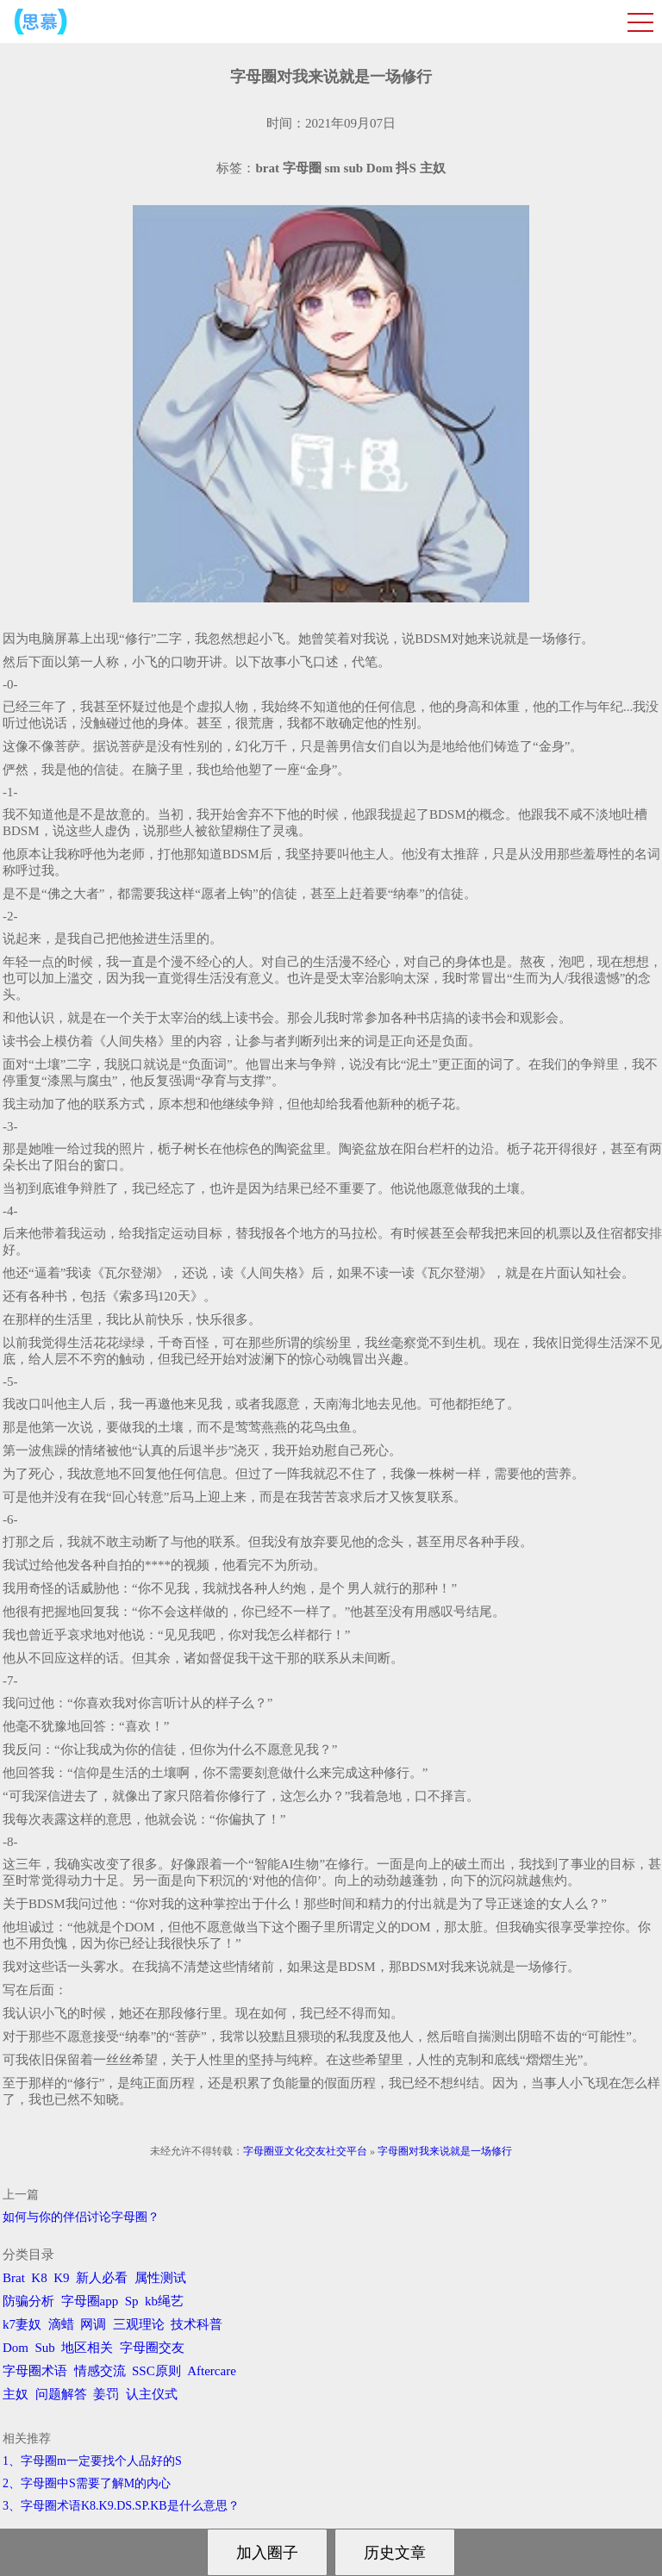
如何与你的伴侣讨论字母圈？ (81, 2217)
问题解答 (61, 2394)
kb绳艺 (164, 2301)
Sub (45, 2348)
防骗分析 (28, 2301)
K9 (61, 2278)
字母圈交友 (152, 2348)
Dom (15, 2348)
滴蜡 (61, 2324)
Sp (132, 2301)
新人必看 (102, 2278)
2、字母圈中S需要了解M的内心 (87, 2483)
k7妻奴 (22, 2324)
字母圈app (90, 2301)
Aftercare (211, 2371)
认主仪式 (152, 2394)
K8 (39, 2278)
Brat (14, 2278)
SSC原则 (156, 2371)
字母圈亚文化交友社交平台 (305, 2151)
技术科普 (196, 2324)
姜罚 (106, 2394)
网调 (93, 2324)
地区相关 (87, 2348)
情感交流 (100, 2371)
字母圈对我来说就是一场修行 (445, 2151)
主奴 (15, 2394)
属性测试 (160, 2278)
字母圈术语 (35, 2371)
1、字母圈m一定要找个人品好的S (92, 2460)
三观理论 (139, 2324)
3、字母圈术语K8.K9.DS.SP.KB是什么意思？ (121, 2505)
